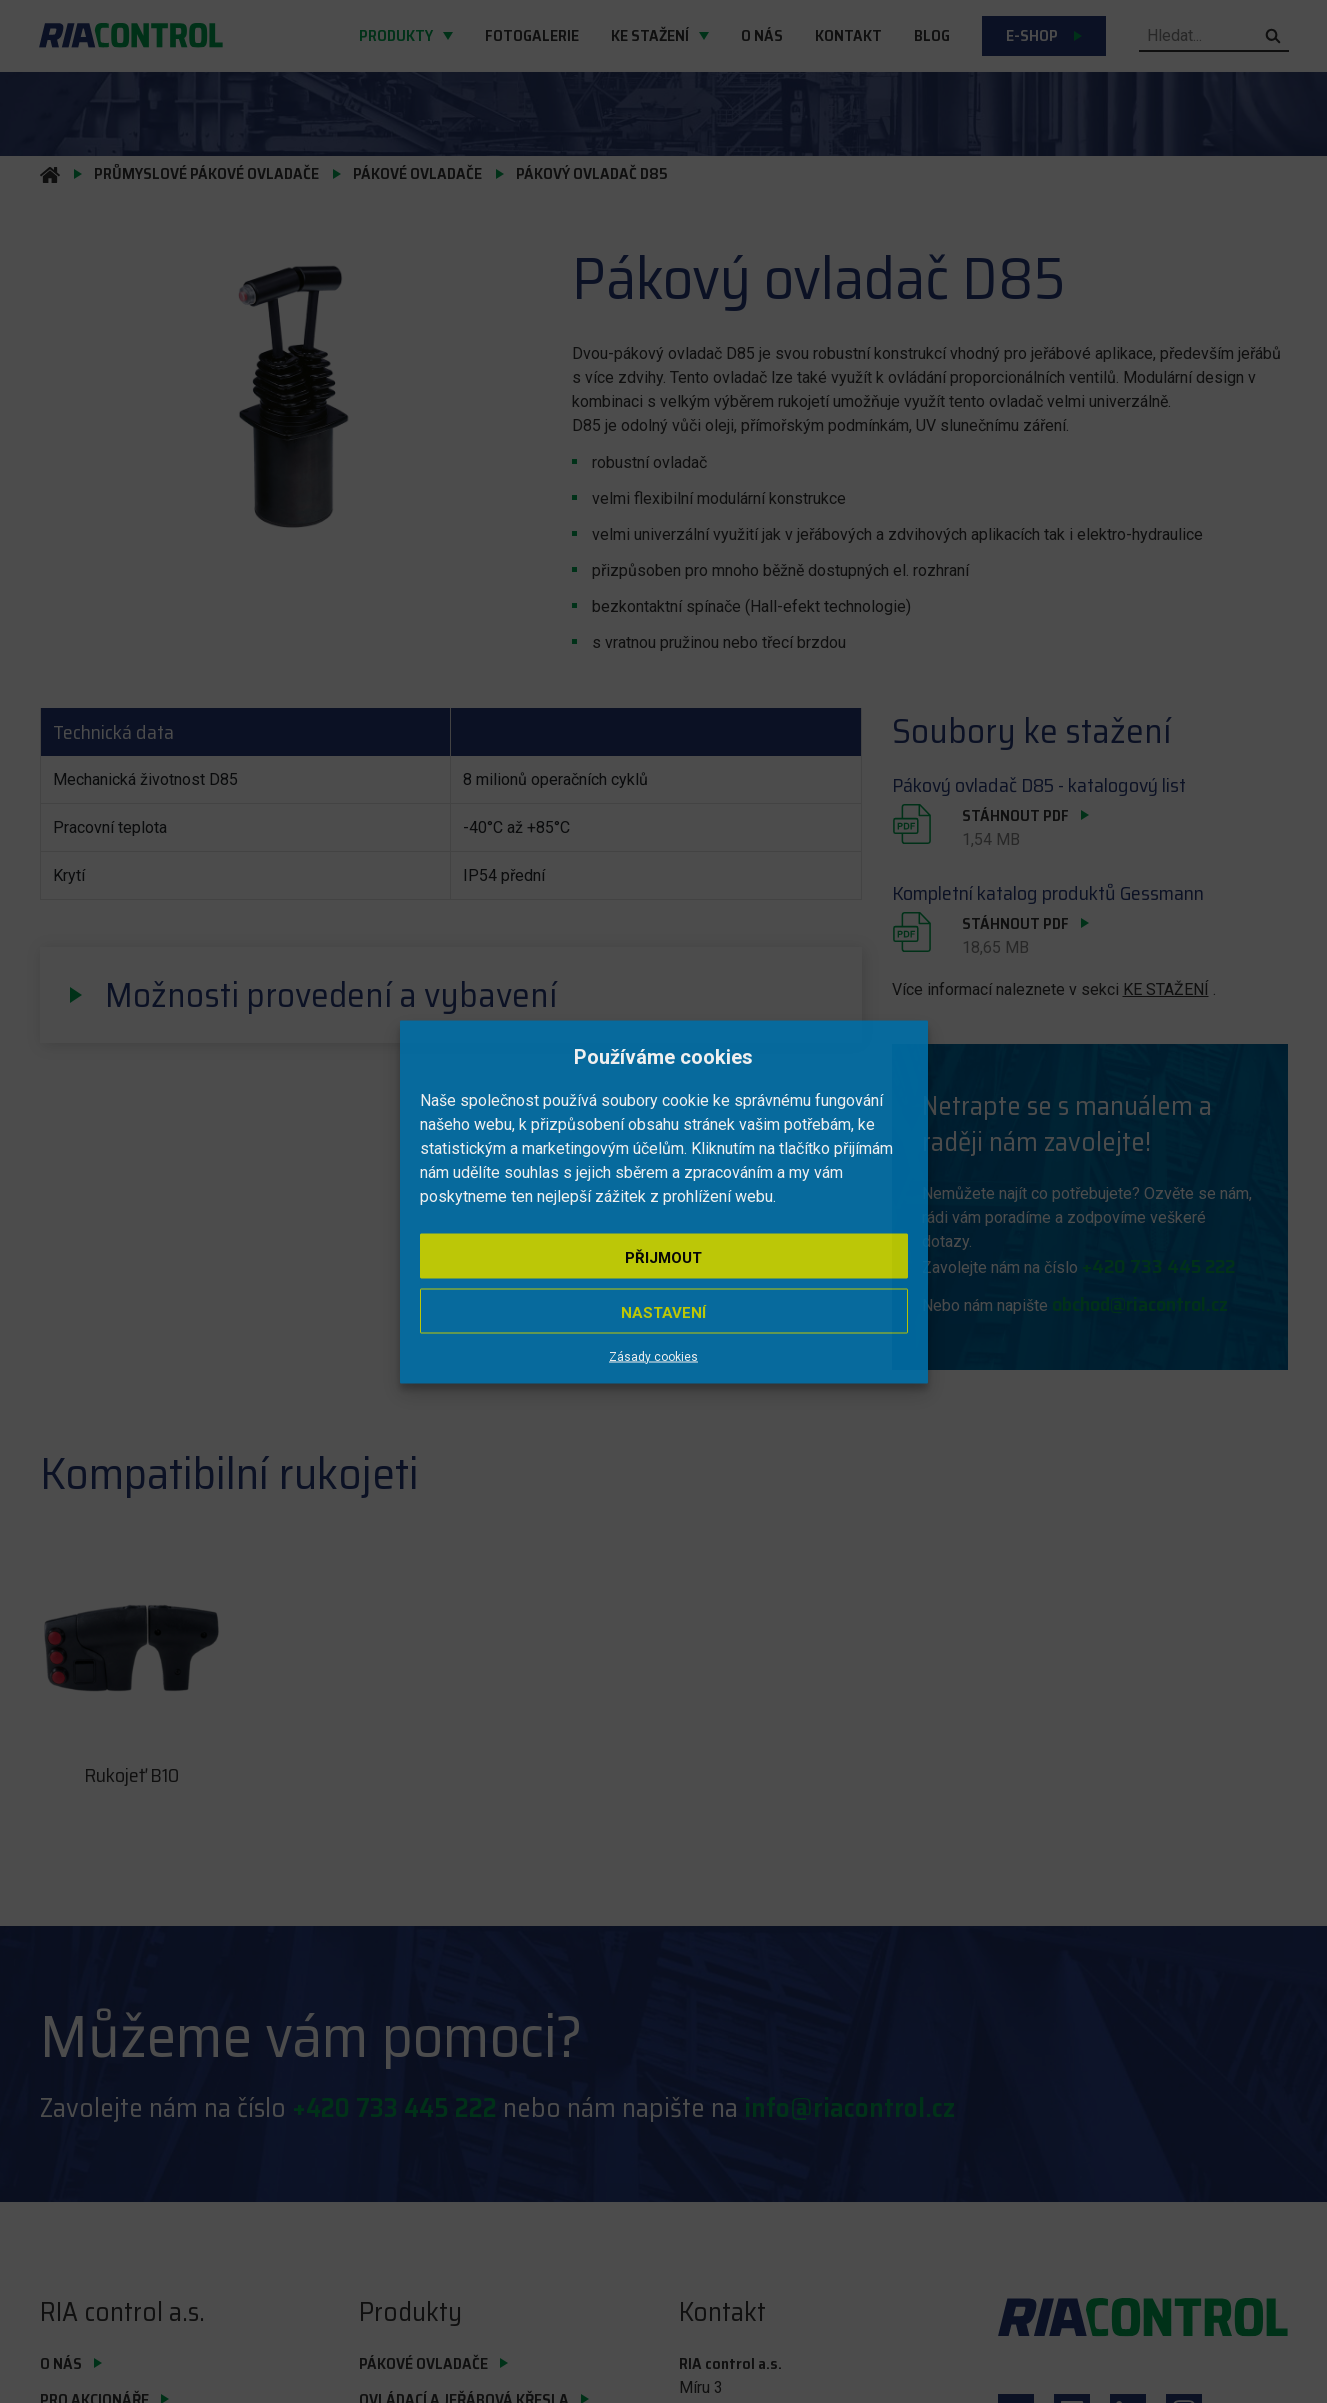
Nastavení (663, 1312)
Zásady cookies (653, 1356)
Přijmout (663, 1257)
